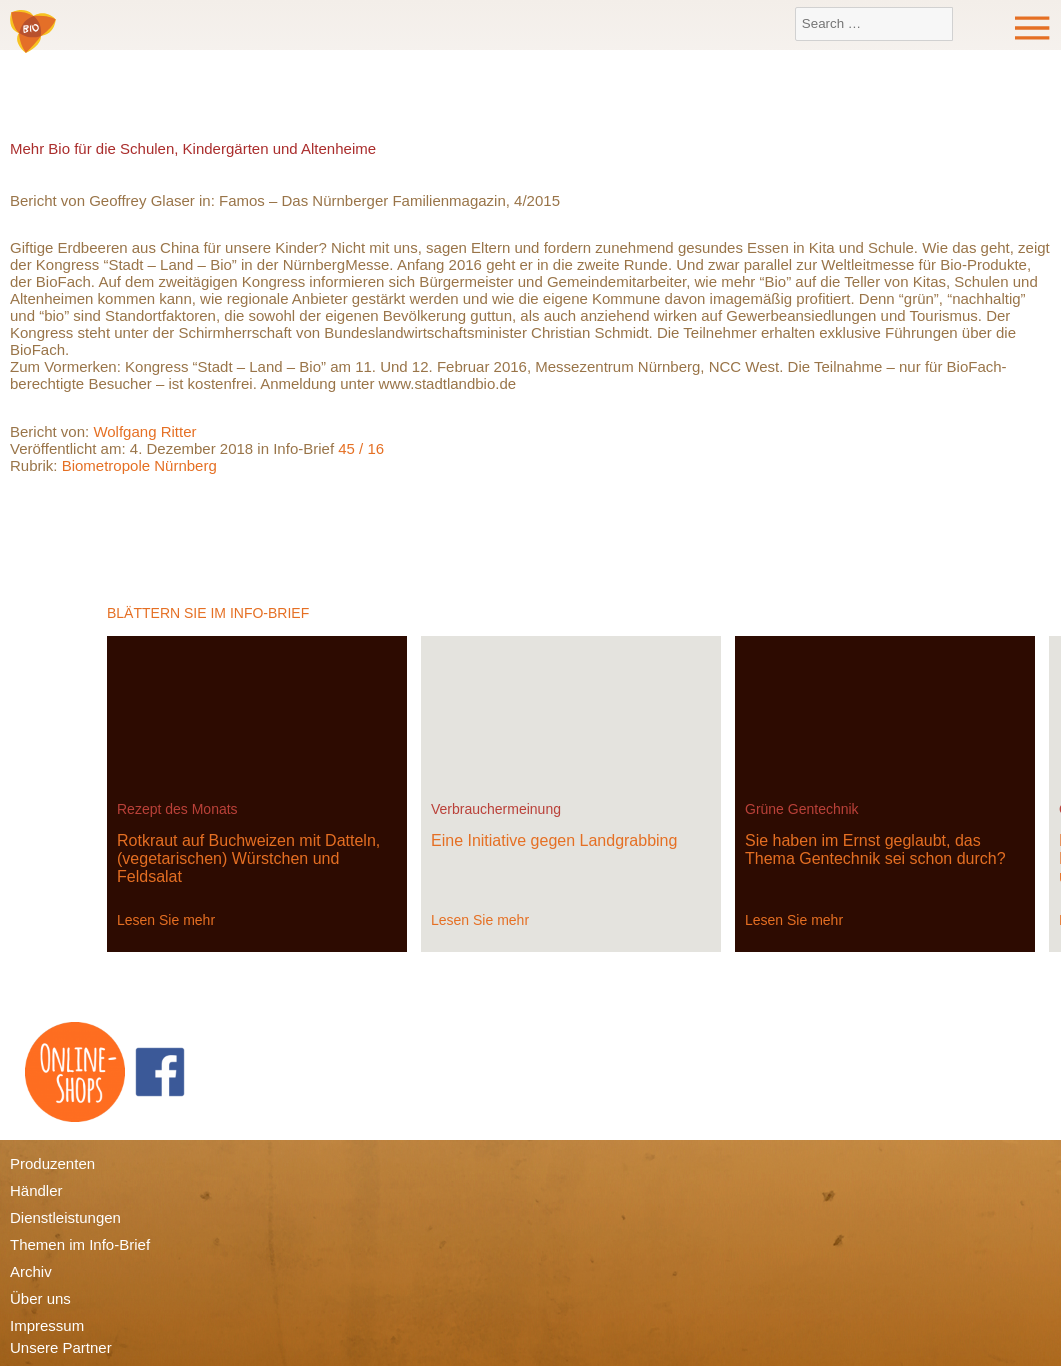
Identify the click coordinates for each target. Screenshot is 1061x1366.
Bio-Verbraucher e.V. (33, 33)
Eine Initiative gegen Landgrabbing (554, 840)
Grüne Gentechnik (802, 809)
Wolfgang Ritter (144, 431)
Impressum (47, 1325)
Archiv (31, 1271)
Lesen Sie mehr (166, 920)
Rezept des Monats (177, 809)
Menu (1033, 28)
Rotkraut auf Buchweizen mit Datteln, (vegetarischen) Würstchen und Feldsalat (248, 858)
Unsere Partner (61, 1347)
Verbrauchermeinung (496, 809)
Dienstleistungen (65, 1217)
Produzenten (52, 1163)
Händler (36, 1190)
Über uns (40, 1298)
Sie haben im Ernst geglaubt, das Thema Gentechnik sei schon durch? (875, 849)
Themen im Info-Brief (80, 1244)
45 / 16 (361, 448)
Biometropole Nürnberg (139, 465)
